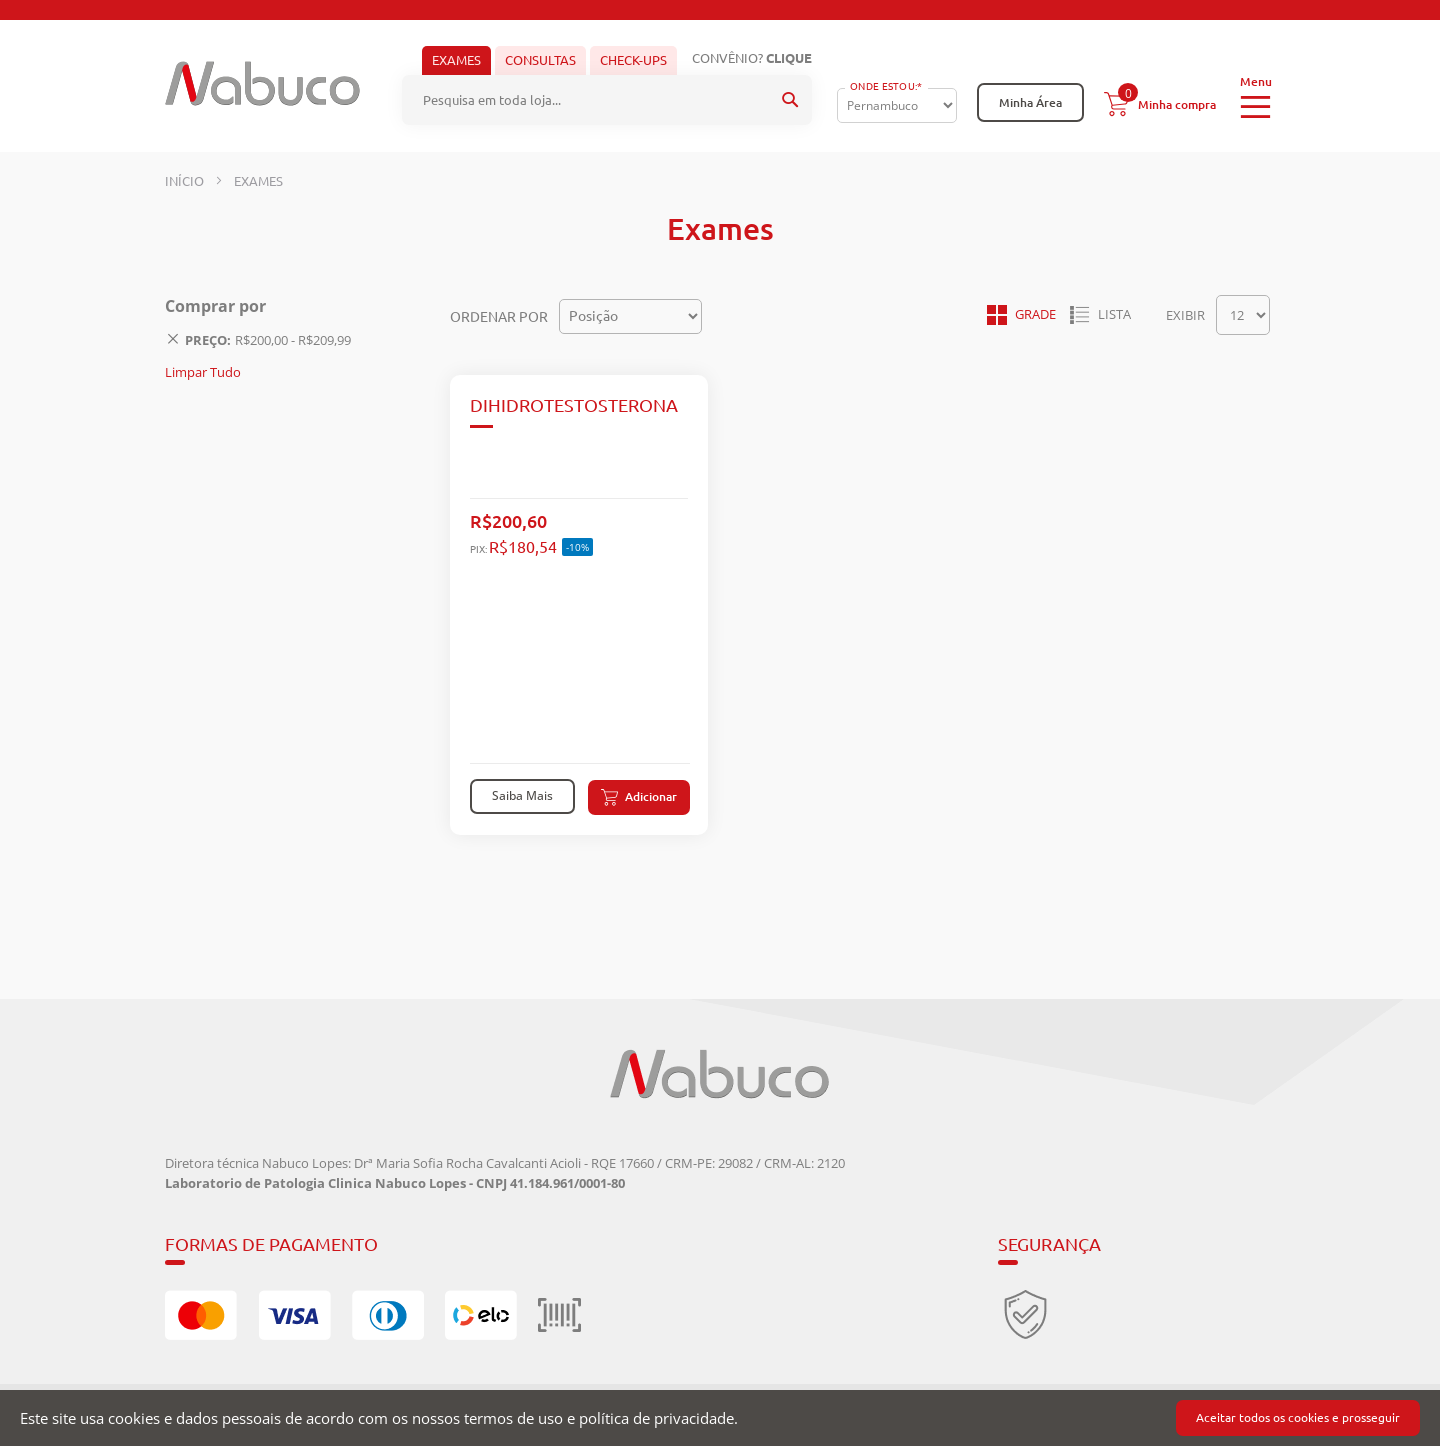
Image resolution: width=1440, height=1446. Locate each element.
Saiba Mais (522, 795)
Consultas (540, 60)
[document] (720, 1418)
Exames (456, 60)
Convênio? (752, 58)
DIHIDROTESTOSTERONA (574, 405)
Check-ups (633, 60)
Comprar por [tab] (215, 306)
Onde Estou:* (886, 86)
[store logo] (262, 83)
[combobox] (607, 100)
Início (186, 181)
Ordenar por (499, 316)
